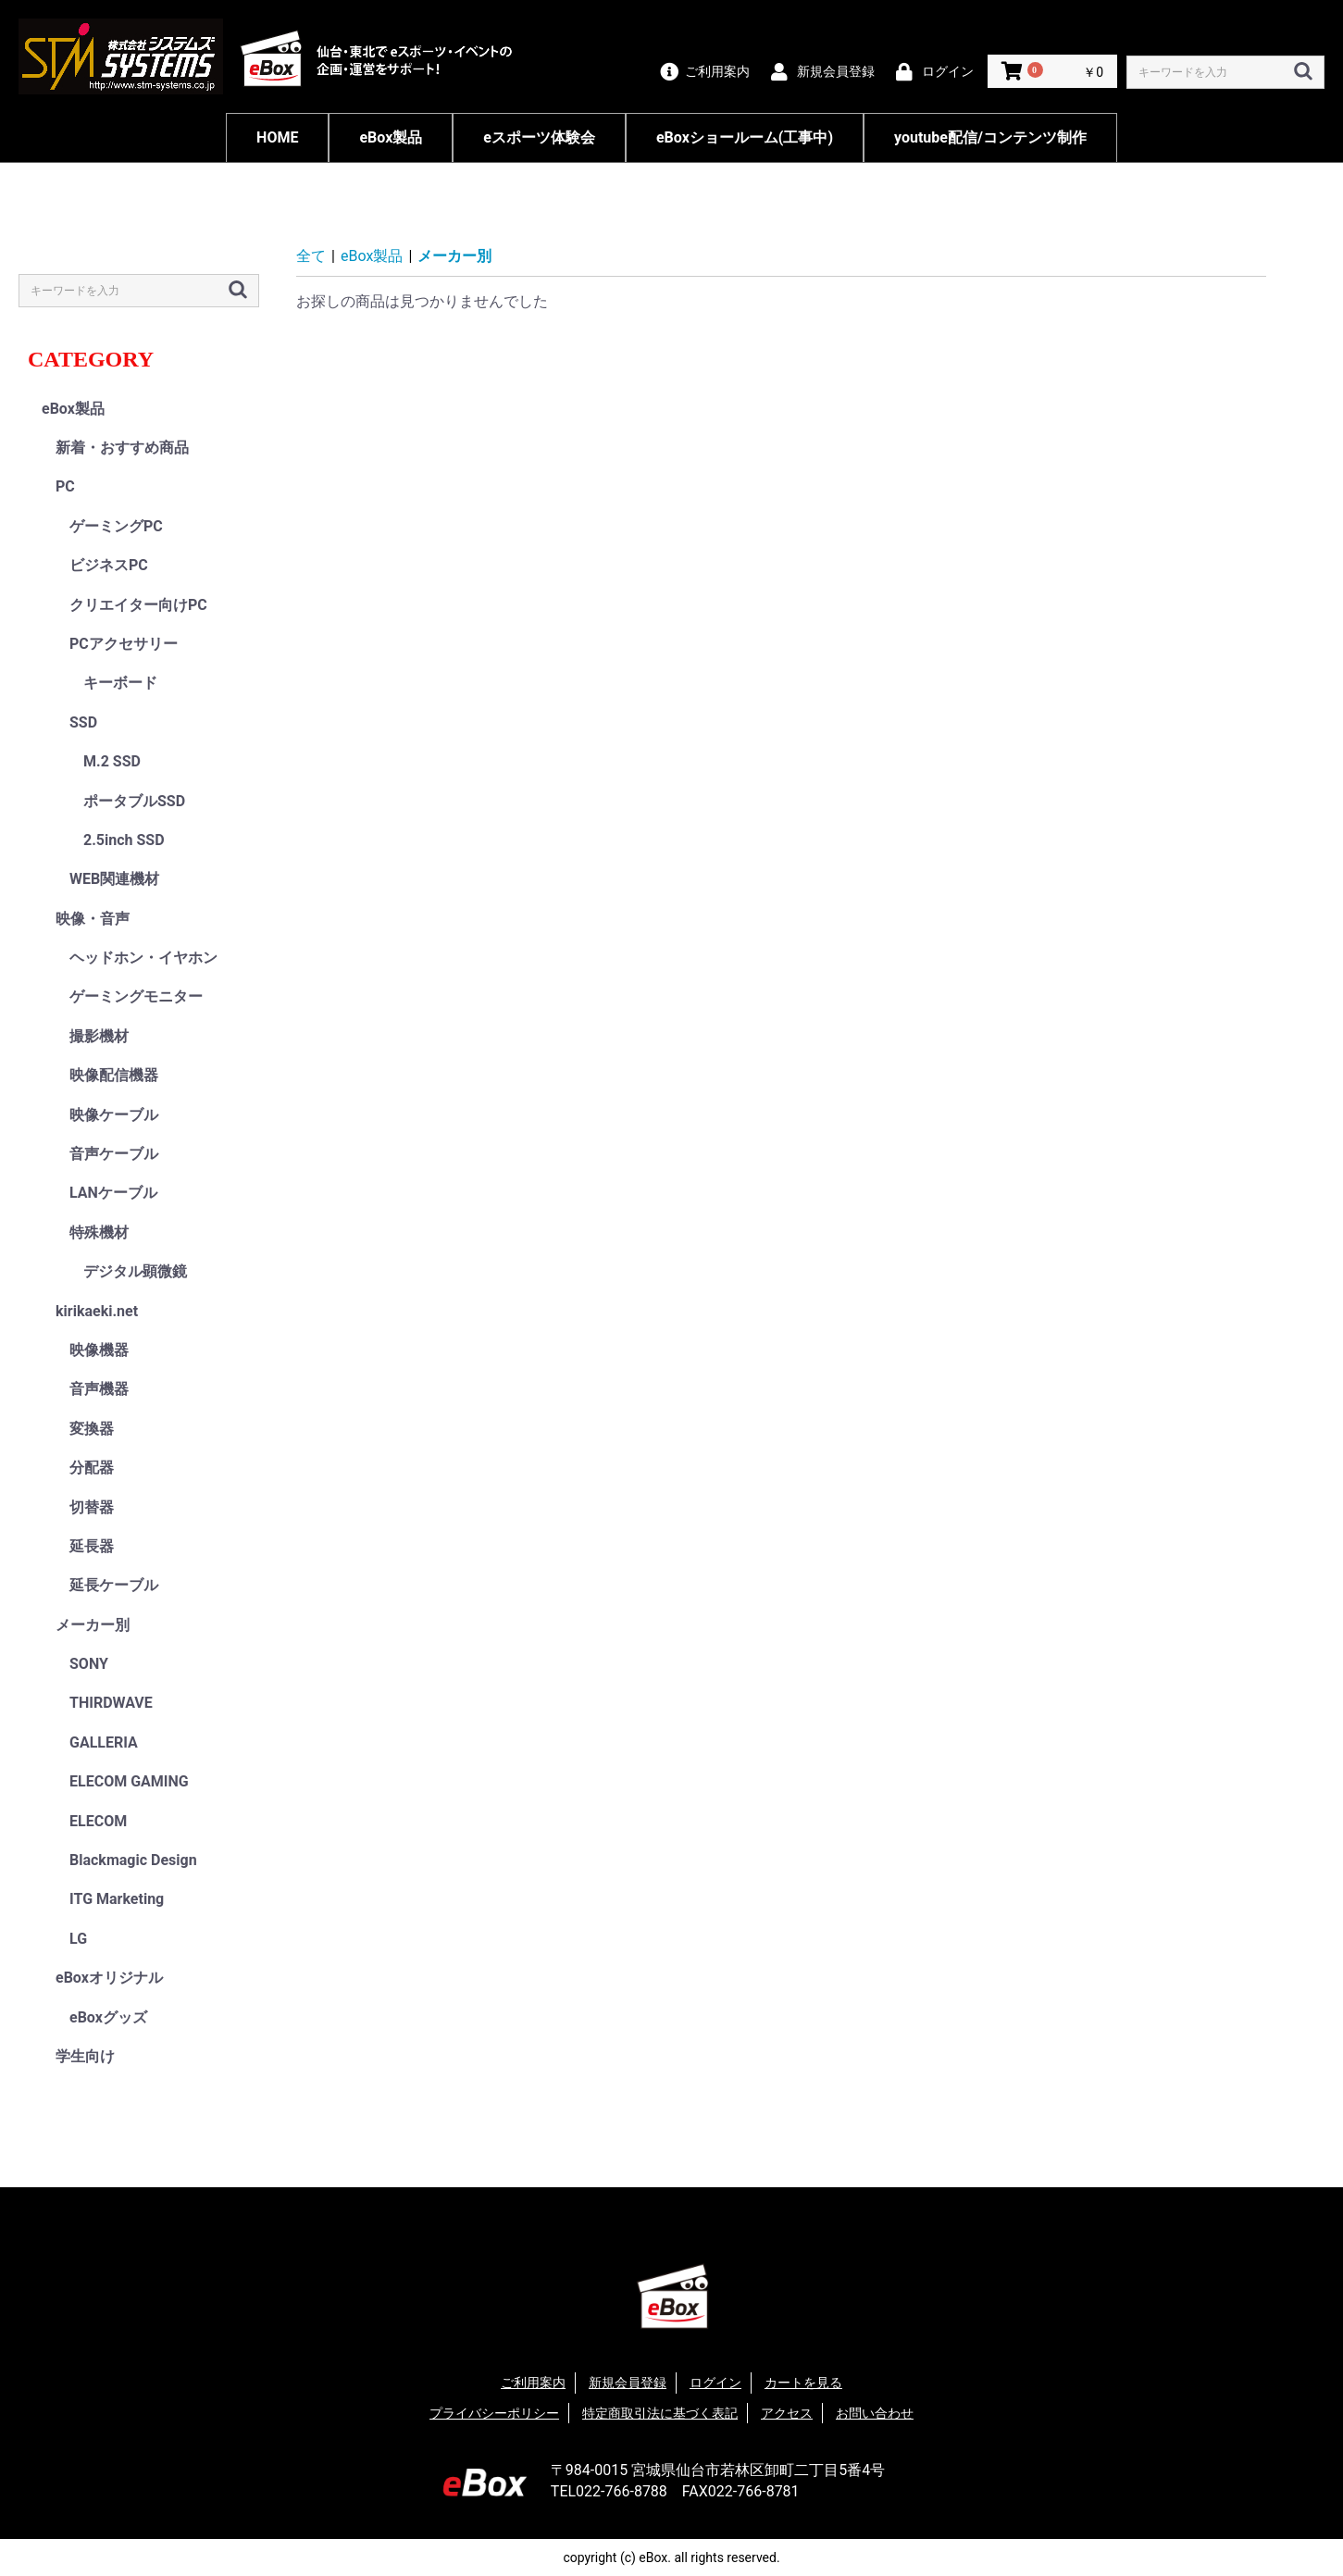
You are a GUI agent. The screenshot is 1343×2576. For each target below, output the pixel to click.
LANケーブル (113, 1192)
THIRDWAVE (111, 1702)
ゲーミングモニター (136, 996)
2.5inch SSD (124, 840)
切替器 (91, 1507)
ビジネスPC (108, 565)
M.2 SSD (112, 761)
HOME (277, 137)
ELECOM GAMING (129, 1781)
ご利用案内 (533, 2382)
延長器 (91, 1546)
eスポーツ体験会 (539, 137)
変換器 (91, 1428)
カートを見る (803, 2382)
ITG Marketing (116, 1899)
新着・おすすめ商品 (122, 447)
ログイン (715, 2382)
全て (311, 256)
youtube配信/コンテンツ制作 (990, 137)
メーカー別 (93, 1625)
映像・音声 (93, 918)
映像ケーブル (113, 1115)
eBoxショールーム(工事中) (744, 137)
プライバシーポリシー (494, 2413)
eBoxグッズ (108, 2017)
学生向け (85, 2056)
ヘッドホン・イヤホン (143, 957)
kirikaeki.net (97, 1311)
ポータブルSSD (134, 801)
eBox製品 (390, 137)
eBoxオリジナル (109, 1977)
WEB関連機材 (114, 879)
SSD (83, 722)
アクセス (787, 2413)
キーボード (120, 682)
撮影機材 (99, 1036)
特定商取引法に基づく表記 (660, 2413)
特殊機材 (99, 1232)
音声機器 (99, 1389)
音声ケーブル (113, 1154)
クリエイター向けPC (138, 605)
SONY (88, 1664)
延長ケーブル (113, 1585)
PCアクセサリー (123, 644)
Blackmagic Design (133, 1860)
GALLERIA (103, 1742)
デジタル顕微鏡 (135, 1271)
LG (78, 1939)
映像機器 (99, 1350)
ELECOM (98, 1821)
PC (65, 486)
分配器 (91, 1467)
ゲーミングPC (116, 526)
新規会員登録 (627, 2382)
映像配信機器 (113, 1075)
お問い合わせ (875, 2413)
